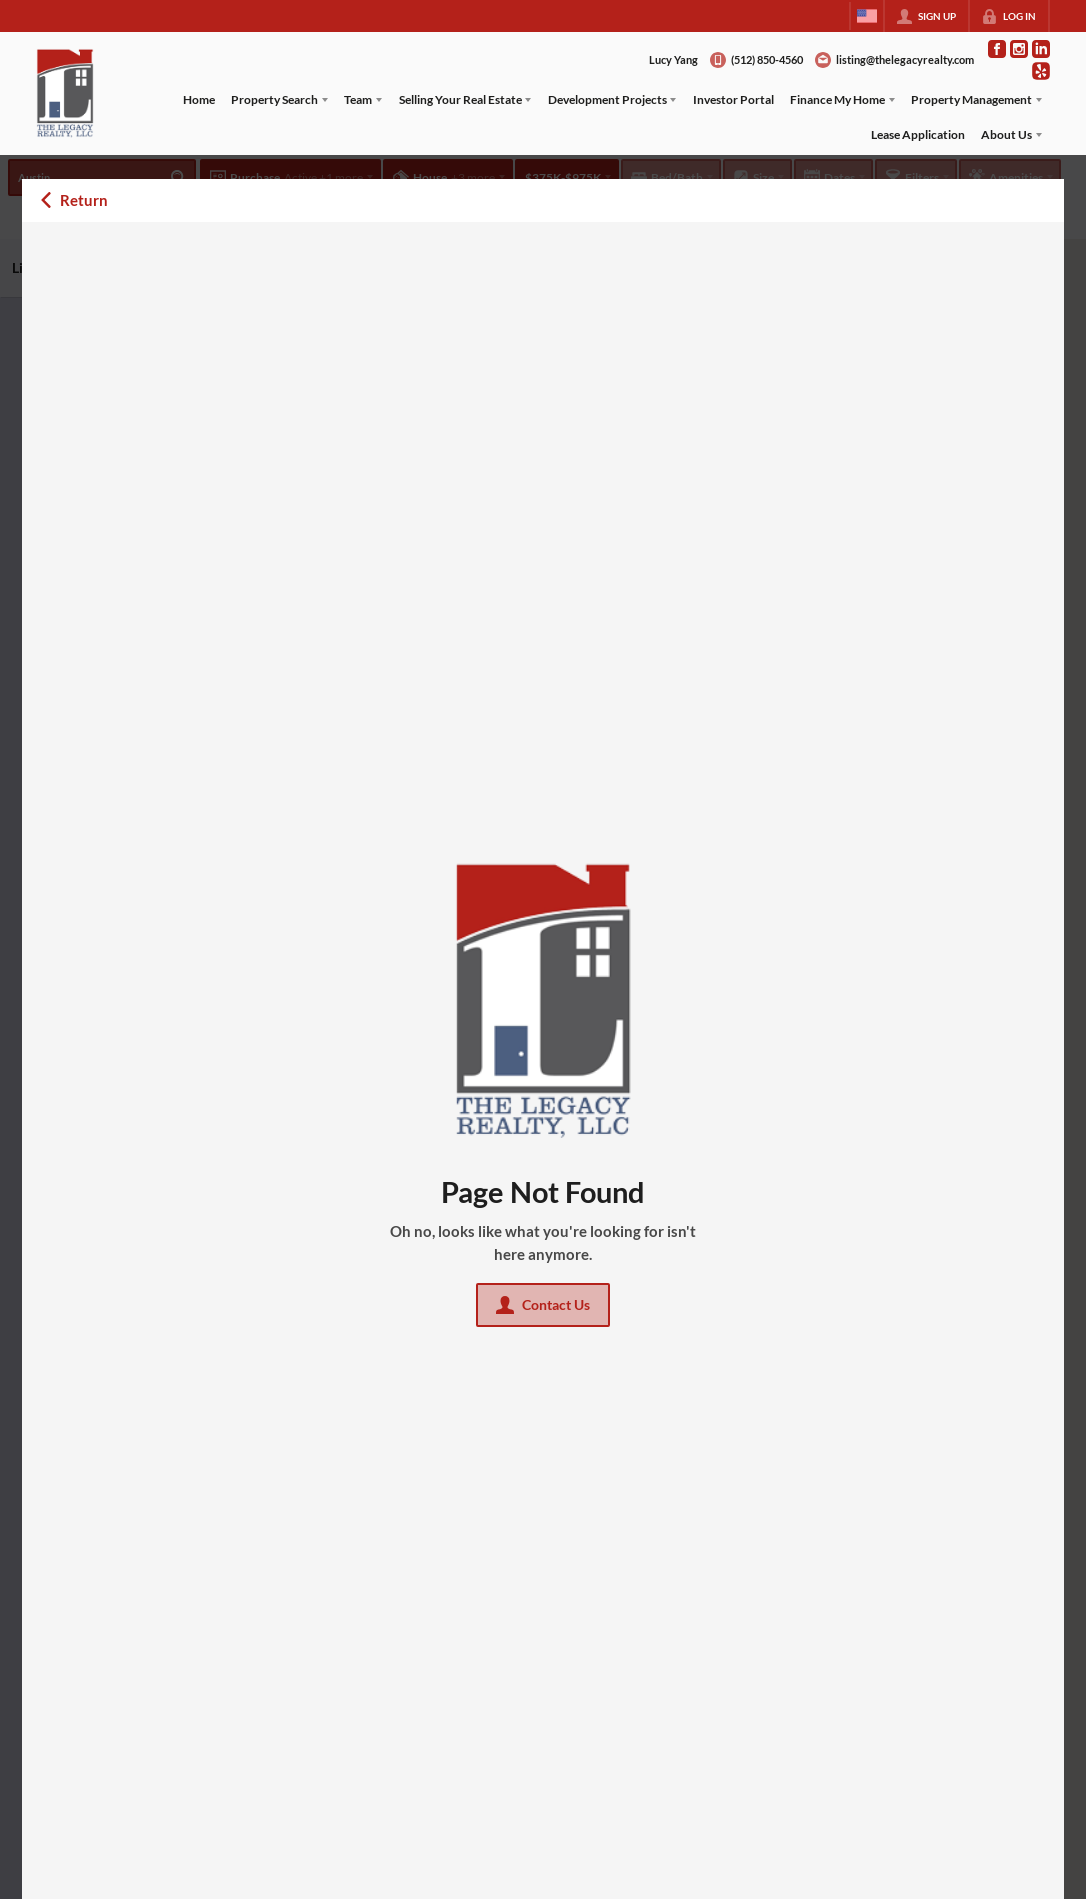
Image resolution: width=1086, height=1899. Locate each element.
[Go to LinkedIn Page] (1041, 49)
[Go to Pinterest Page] (1041, 71)
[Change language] (867, 16)
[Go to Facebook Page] (997, 49)
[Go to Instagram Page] (1019, 49)
